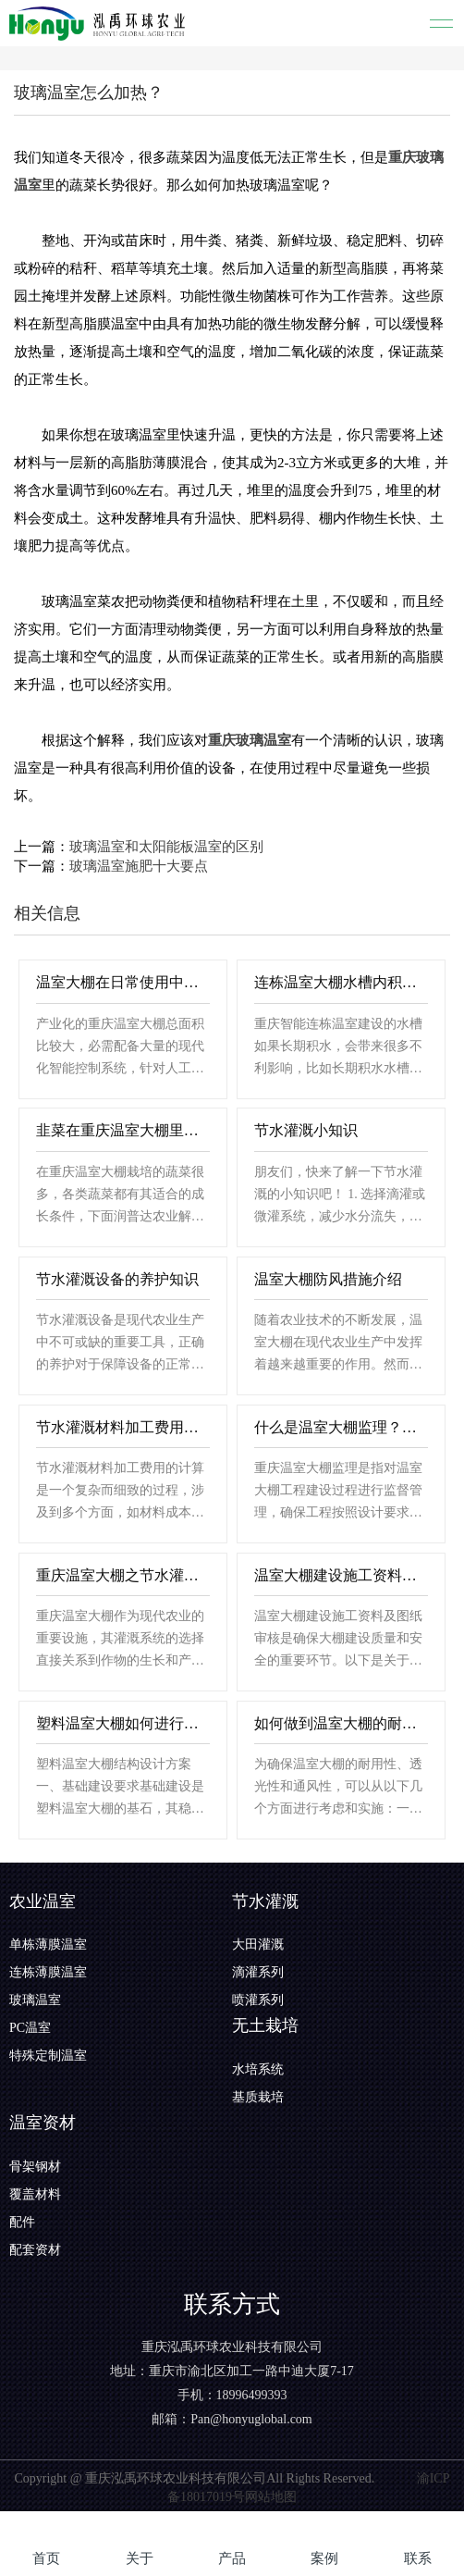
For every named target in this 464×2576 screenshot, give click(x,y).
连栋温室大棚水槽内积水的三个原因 (341, 982)
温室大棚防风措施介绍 (328, 1279)
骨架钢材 (35, 2167)
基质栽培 (258, 2097)
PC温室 (30, 2028)
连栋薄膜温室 (48, 1972)
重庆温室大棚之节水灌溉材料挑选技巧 (123, 1575)
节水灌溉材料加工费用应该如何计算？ (123, 1427)
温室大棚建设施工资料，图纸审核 (341, 1575)
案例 (324, 2558)
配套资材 (35, 2250)
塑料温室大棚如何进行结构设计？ (123, 1723)
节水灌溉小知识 (306, 1130)
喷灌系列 (258, 2000)
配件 (22, 2222)
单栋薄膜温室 (48, 1944)
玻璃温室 (35, 2000)
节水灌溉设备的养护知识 (117, 1279)
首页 (46, 2558)
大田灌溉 (258, 1944)
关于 (139, 2558)
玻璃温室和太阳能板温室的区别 (166, 846)
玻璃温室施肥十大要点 (138, 866)
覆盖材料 (35, 2194)
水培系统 (258, 2069)
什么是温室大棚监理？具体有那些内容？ (341, 1427)
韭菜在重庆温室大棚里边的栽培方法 (123, 1130)
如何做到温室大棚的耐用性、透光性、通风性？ (341, 1723)
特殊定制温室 (48, 2055)
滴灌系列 (258, 1972)
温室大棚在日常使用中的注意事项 (123, 982)
